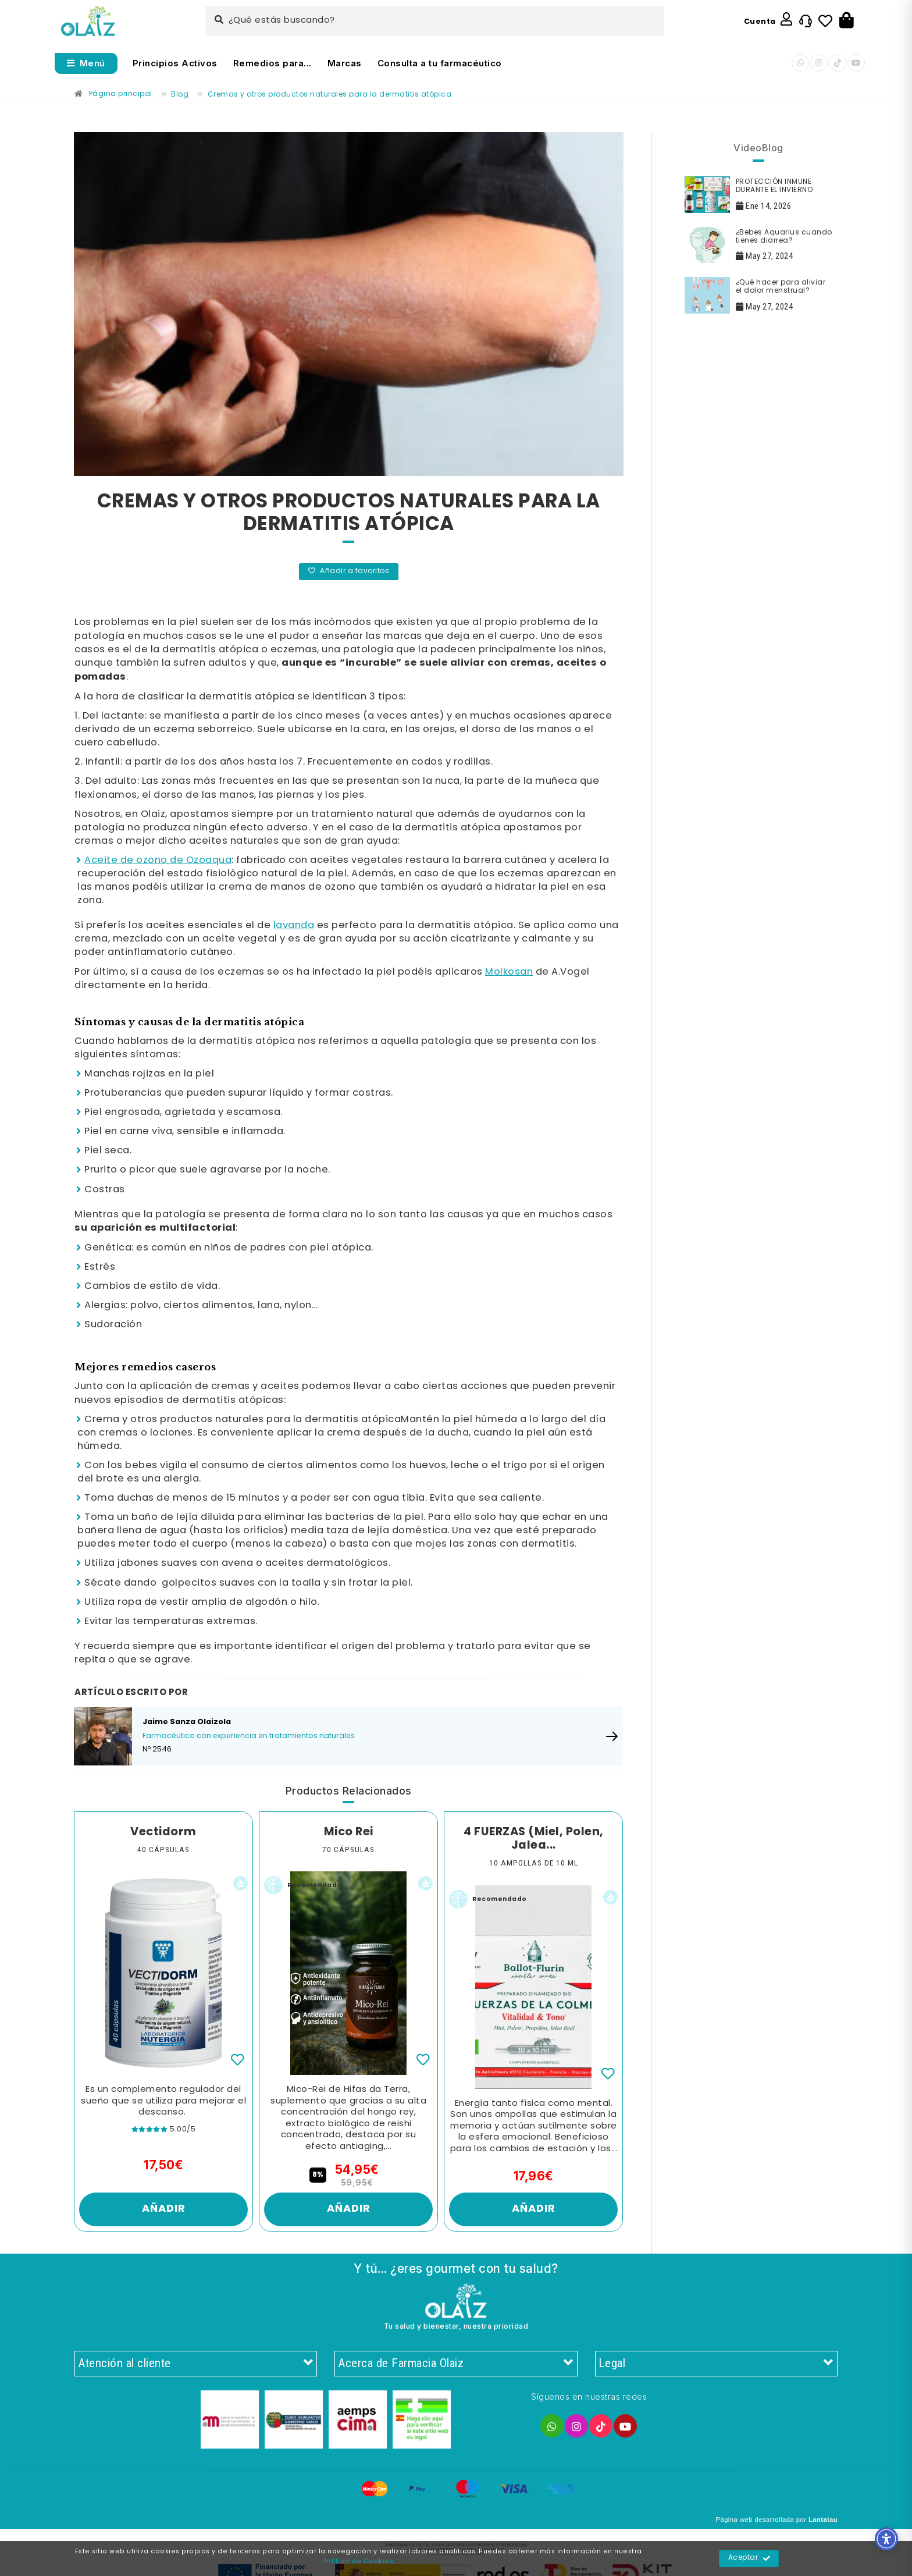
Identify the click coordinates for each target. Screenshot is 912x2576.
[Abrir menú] (86, 63)
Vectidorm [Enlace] (163, 1832)
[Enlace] (88, 21)
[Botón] (846, 21)
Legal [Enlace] (716, 2363)
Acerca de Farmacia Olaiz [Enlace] (455, 2363)
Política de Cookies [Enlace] (358, 2561)
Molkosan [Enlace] (509, 972)
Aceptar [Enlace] (749, 2558)
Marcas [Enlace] (344, 63)
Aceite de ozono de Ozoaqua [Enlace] (157, 860)
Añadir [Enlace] (164, 2209)
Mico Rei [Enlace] (348, 1832)
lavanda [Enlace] (294, 925)
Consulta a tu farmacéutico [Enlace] (439, 63)
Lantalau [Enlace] (823, 2519)
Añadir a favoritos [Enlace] (349, 571)
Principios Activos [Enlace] (175, 63)
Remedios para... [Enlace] (272, 63)
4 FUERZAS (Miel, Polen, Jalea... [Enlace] (534, 1839)
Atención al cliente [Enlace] (196, 2363)
